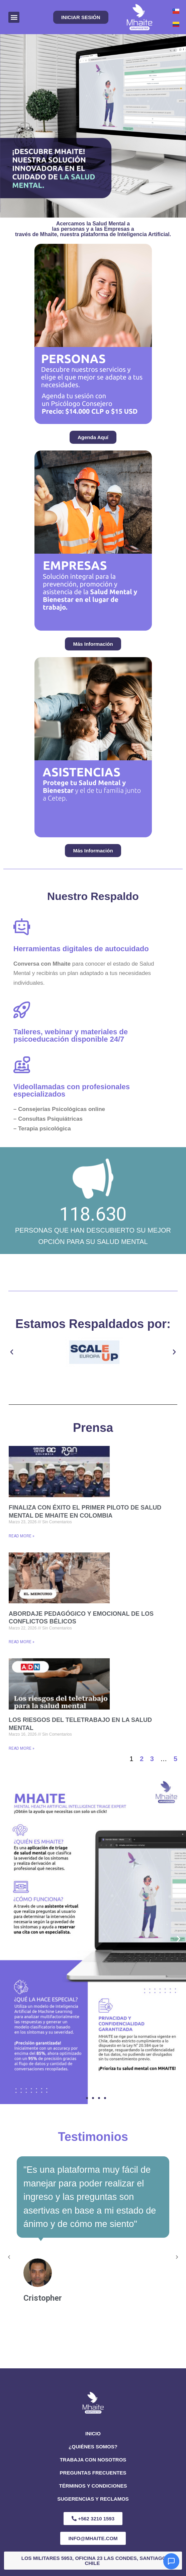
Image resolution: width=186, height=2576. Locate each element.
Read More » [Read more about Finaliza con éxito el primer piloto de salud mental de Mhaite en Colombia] (21, 1536)
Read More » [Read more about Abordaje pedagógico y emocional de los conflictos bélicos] (21, 1642)
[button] (13, 17)
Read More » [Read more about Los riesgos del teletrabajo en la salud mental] (21, 1748)
